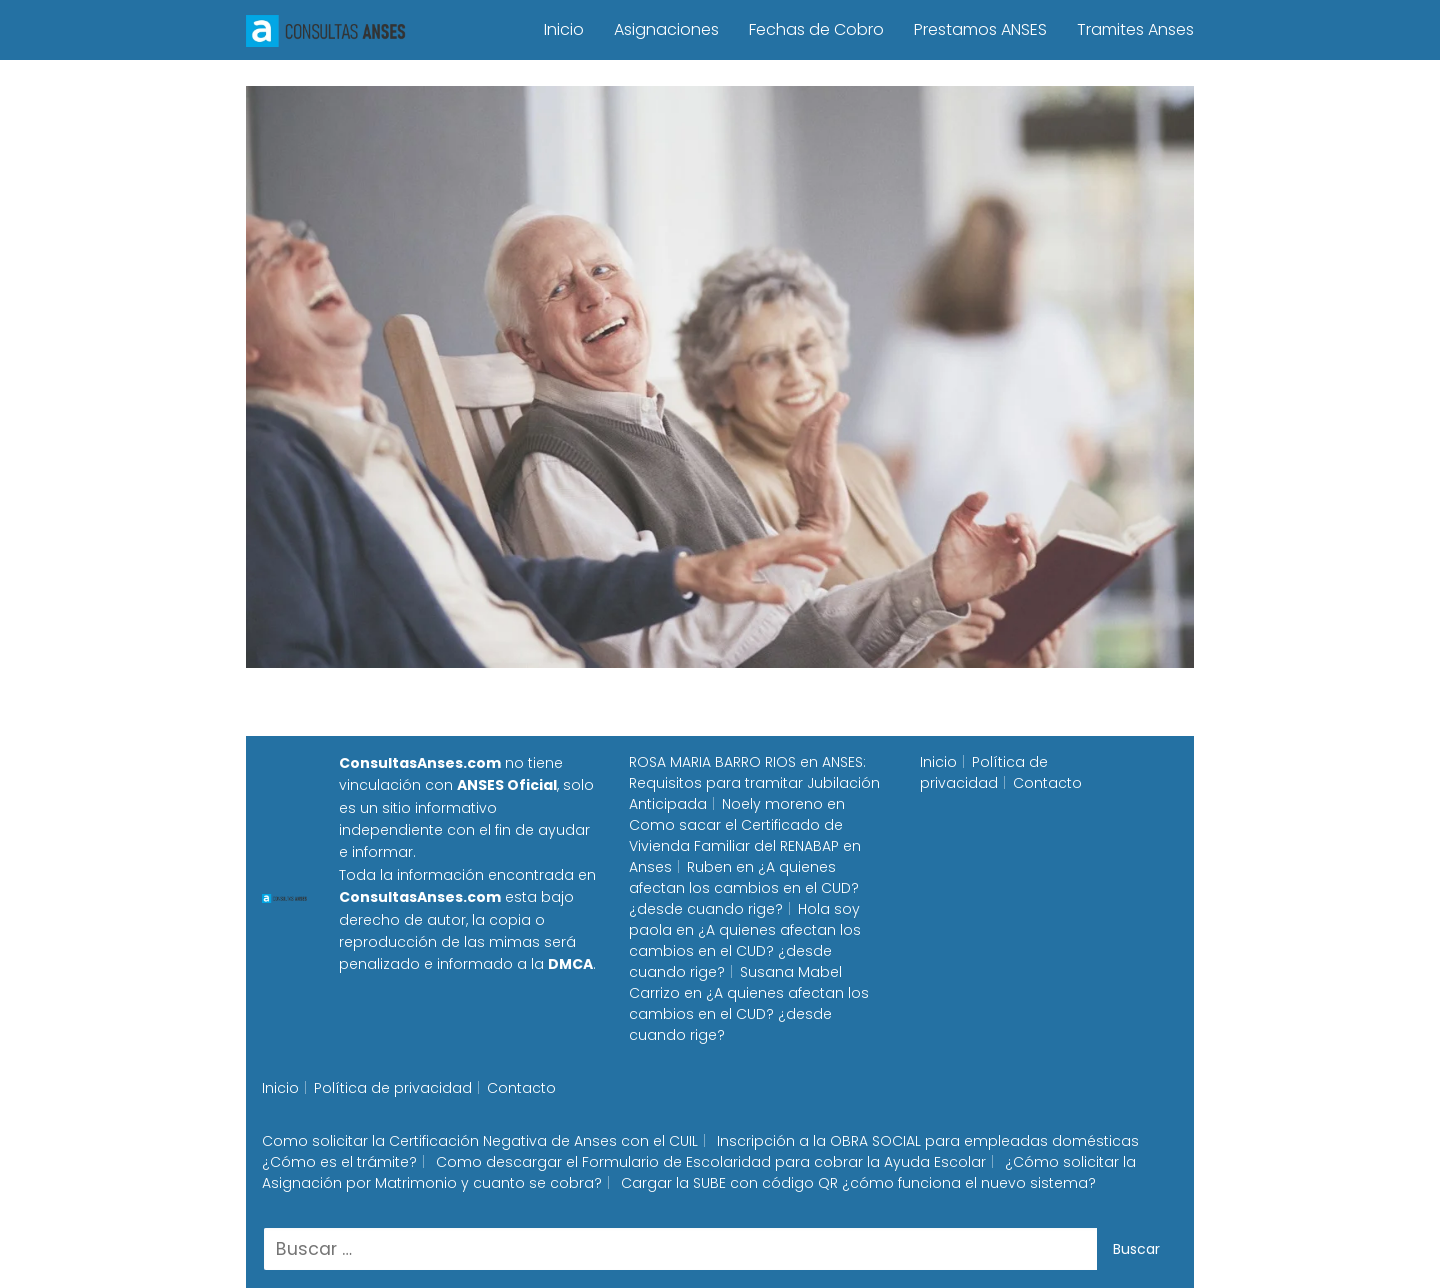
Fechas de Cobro (816, 29)
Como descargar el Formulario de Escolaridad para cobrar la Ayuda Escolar (711, 1162)
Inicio (564, 29)
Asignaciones (666, 29)
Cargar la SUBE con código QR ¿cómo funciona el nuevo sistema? (858, 1183)
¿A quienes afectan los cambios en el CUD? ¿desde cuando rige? (744, 888)
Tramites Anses (1135, 29)
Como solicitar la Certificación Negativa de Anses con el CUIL (480, 1141)
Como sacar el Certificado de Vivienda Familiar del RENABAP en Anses (745, 846)
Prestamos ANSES (980, 29)
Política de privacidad (984, 772)
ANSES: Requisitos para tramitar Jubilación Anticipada (754, 783)
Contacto (1047, 783)
